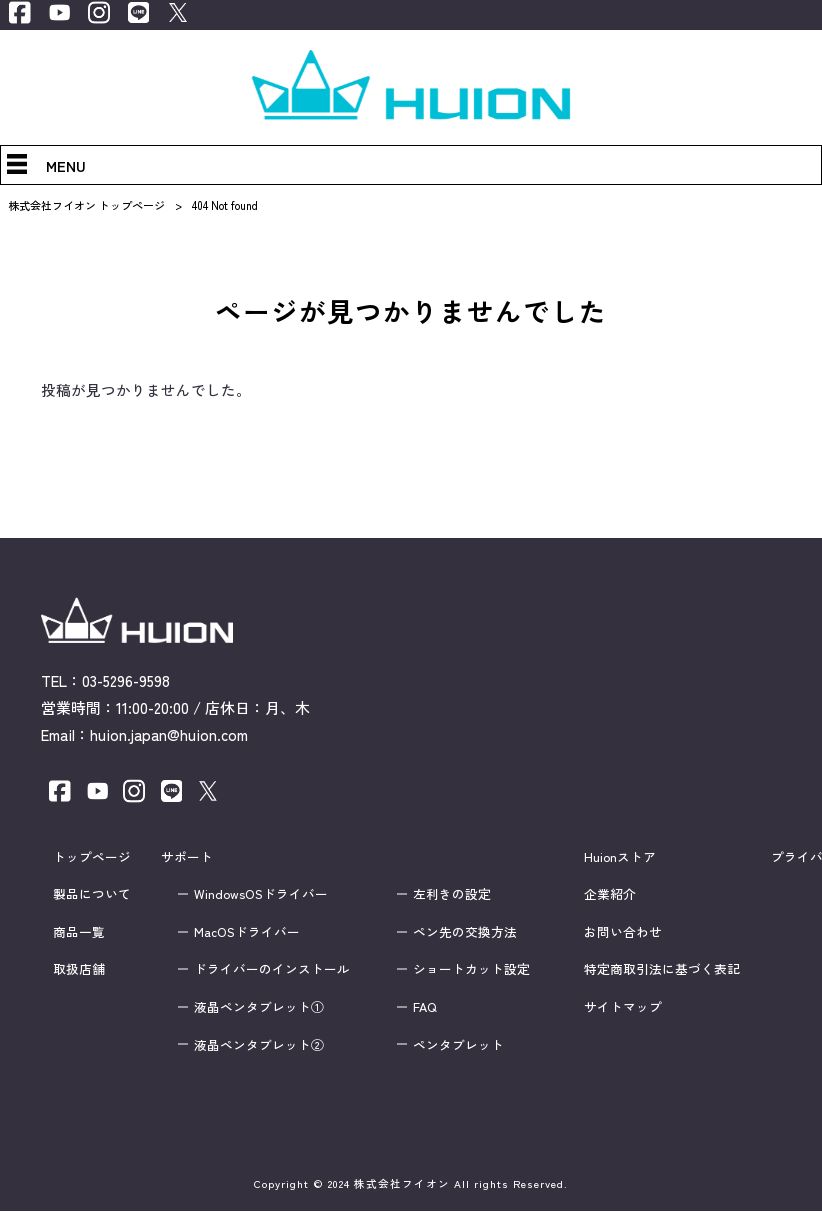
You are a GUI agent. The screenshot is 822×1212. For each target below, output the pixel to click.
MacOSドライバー (247, 932)
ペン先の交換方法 (465, 932)
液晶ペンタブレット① (259, 1007)
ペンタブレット (458, 1045)
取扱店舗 (79, 970)
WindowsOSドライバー (261, 894)
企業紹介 (610, 894)
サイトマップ (623, 1007)
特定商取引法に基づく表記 (662, 970)
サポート (187, 857)
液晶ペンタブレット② (259, 1045)
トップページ (92, 857)
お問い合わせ (623, 932)
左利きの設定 (452, 894)
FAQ (425, 1007)
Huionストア (620, 857)
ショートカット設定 (471, 970)
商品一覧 (79, 932)
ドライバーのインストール (272, 970)
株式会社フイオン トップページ (86, 205)
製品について (92, 894)
